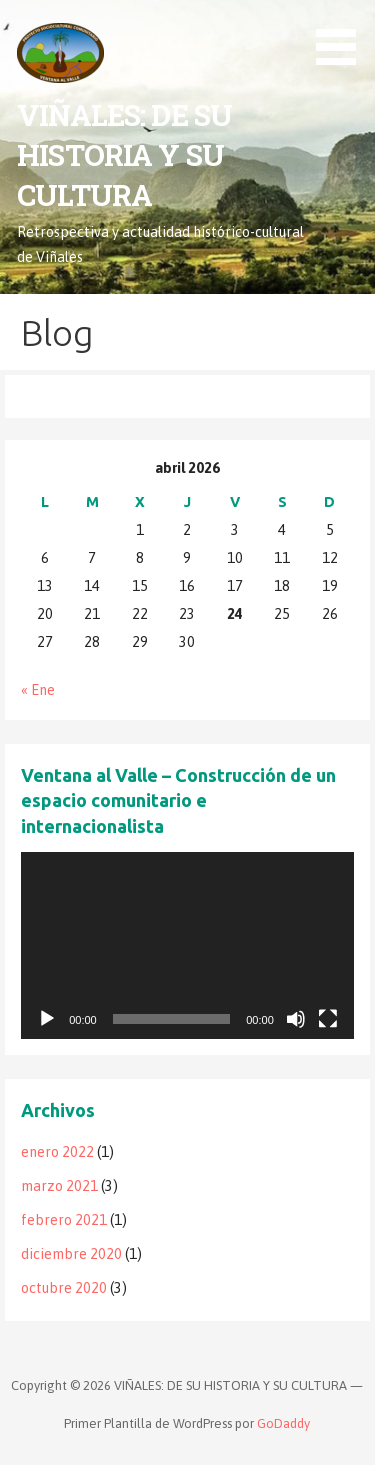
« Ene (38, 690)
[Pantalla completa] (328, 1019)
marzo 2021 (59, 1186)
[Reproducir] (47, 1019)
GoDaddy (283, 1423)
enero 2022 (57, 1152)
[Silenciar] (296, 1019)
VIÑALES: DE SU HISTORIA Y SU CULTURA (124, 155)
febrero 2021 (64, 1220)
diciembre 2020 (71, 1254)
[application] (187, 945)
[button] (343, 36)
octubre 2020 (64, 1288)
